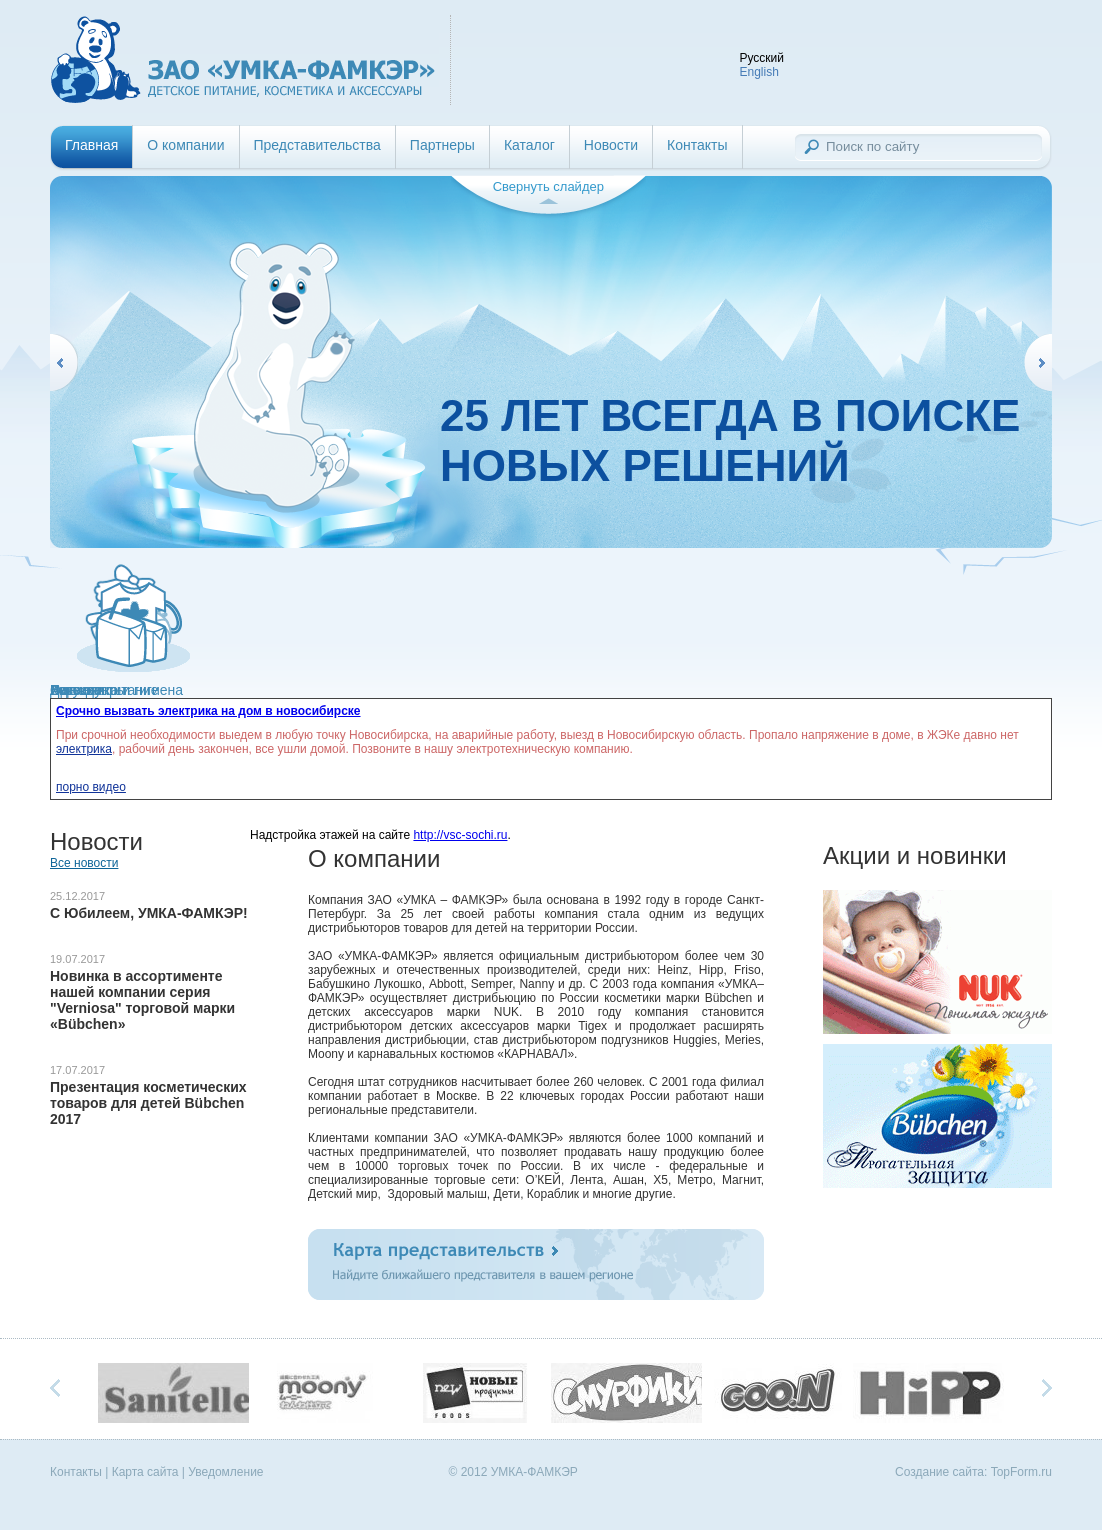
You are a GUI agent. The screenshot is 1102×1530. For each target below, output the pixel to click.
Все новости (84, 863)
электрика (84, 749)
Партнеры (442, 145)
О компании (185, 145)
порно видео (91, 787)
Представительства (317, 145)
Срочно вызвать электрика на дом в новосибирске (208, 711)
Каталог (529, 145)
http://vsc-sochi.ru (460, 835)
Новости (611, 145)
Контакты (697, 145)
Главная (91, 145)
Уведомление (225, 1472)
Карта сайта (145, 1472)
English (758, 72)
